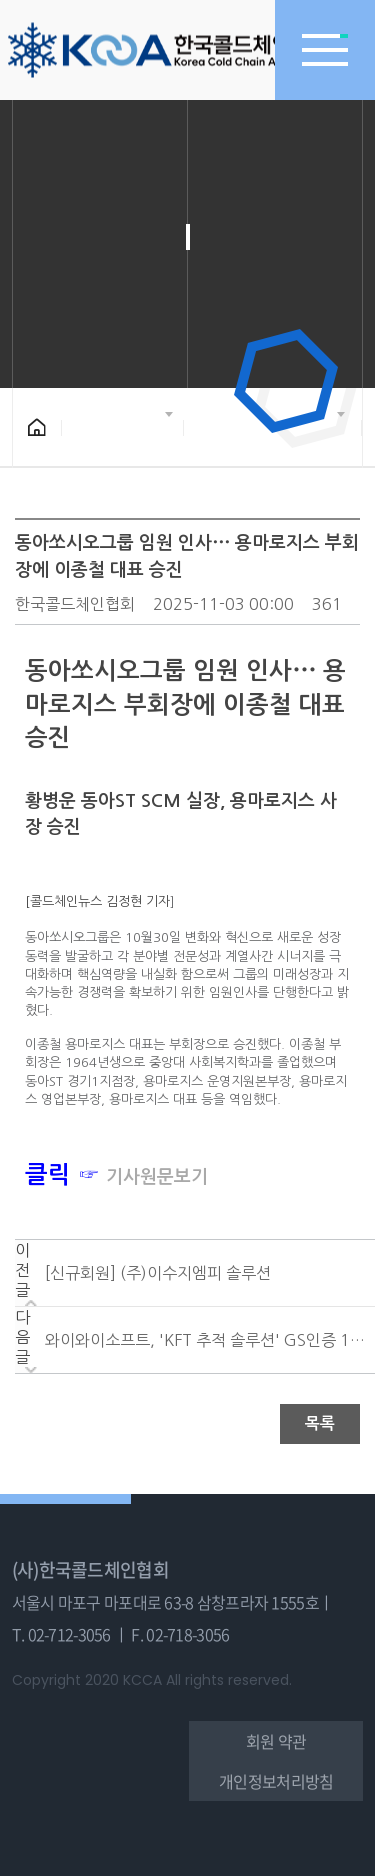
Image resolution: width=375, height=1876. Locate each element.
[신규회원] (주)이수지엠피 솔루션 (158, 1273)
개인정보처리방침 (276, 1781)
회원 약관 (276, 1741)
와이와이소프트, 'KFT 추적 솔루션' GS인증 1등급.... (205, 1340)
